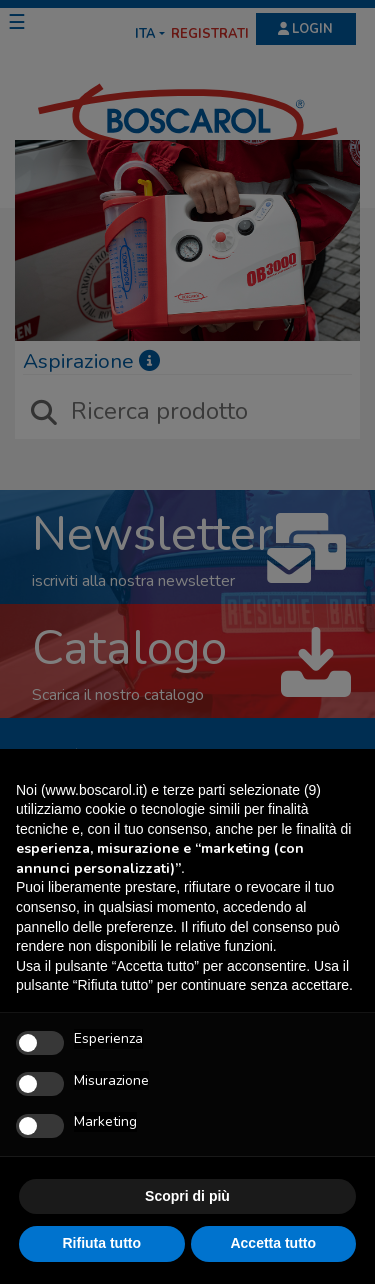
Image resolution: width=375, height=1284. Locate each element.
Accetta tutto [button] (273, 1243)
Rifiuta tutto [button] (101, 1243)
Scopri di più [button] (187, 1196)
